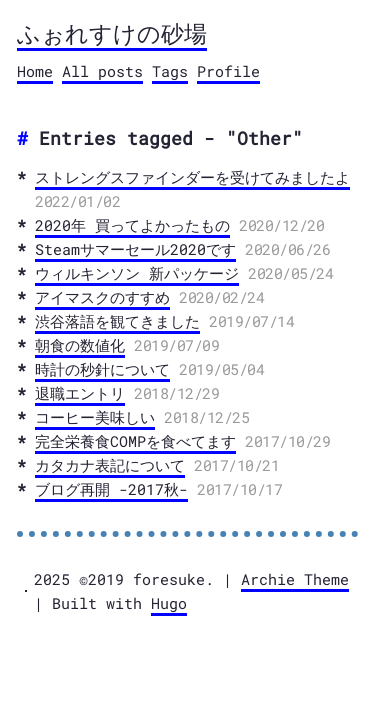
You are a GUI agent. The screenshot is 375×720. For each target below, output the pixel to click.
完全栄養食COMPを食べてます (135, 441)
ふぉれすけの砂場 (112, 33)
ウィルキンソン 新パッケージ (137, 273)
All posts (102, 71)
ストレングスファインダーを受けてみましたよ (192, 177)
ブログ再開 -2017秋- (111, 489)
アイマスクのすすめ (102, 297)
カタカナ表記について (110, 465)
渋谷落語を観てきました (117, 321)
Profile (228, 71)
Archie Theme (295, 579)
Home (35, 71)
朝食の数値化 (80, 345)
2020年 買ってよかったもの (132, 225)
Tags (170, 71)
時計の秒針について (102, 369)
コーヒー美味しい (95, 417)
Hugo (169, 603)
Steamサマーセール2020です (135, 249)
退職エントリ (80, 393)
